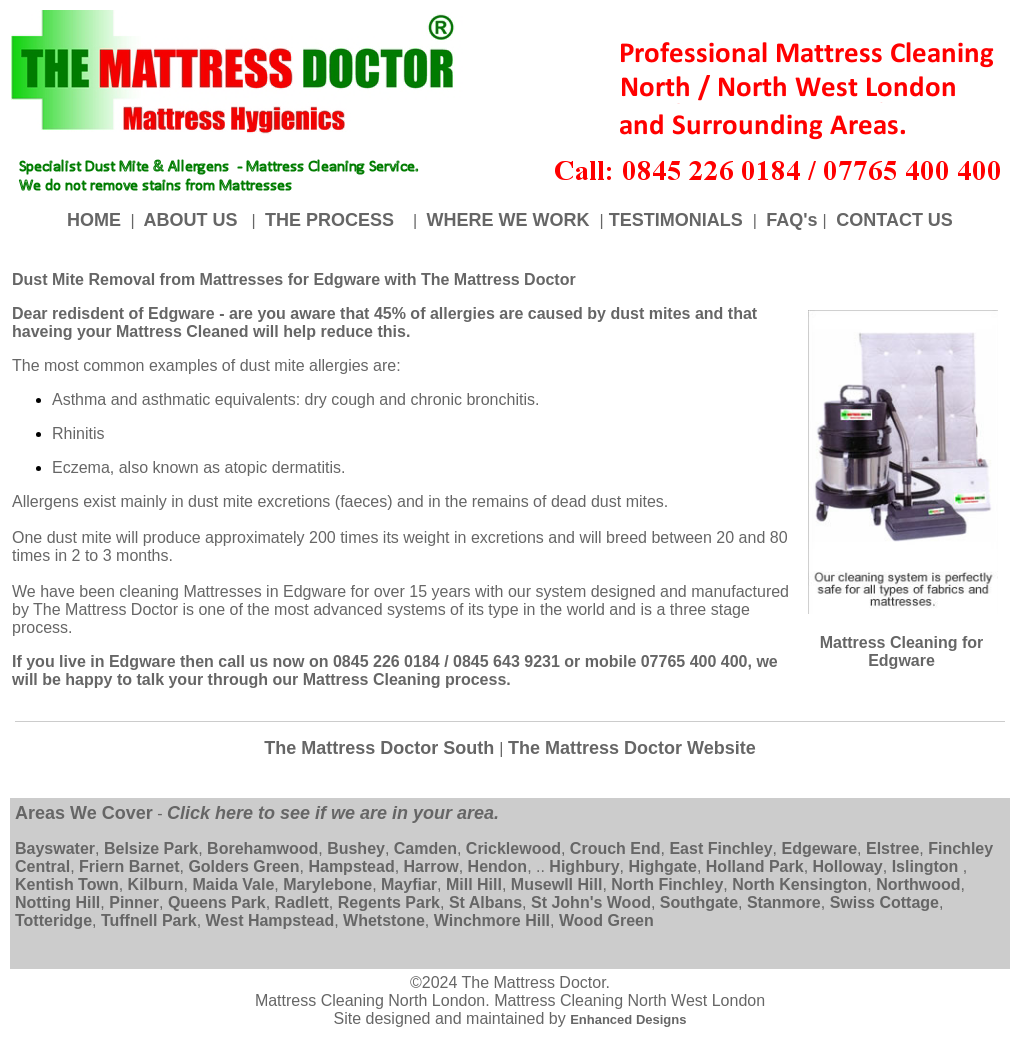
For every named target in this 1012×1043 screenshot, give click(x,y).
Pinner (134, 902)
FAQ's (791, 220)
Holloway (848, 866)
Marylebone (327, 884)
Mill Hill (474, 884)
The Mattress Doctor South (381, 748)
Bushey (356, 848)
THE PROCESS (332, 220)
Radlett (302, 902)
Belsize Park (151, 848)
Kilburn (156, 884)
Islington (925, 866)
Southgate (699, 902)
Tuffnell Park (149, 920)
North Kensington (799, 884)
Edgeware (819, 848)
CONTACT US (892, 220)
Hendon (498, 866)
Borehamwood (262, 848)
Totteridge (53, 920)
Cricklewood (513, 848)
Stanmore (784, 902)
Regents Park (389, 902)
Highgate (662, 866)
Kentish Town (67, 884)
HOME (96, 220)
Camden (425, 848)
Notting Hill (57, 902)
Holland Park (755, 866)
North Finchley (667, 884)
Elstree (892, 848)
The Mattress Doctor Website (632, 748)
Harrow (431, 866)
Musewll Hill (557, 884)
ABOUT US (190, 220)
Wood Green (606, 920)
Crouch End (615, 848)
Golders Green (243, 866)
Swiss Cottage (884, 902)
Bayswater (55, 848)
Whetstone (384, 920)
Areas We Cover (84, 813)
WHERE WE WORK (511, 220)
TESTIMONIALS (678, 220)
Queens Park (217, 902)
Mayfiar (409, 884)
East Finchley (720, 848)
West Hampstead (270, 920)
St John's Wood (591, 902)
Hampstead (351, 866)
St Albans (485, 902)
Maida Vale (233, 884)
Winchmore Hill (492, 920)
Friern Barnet (129, 866)
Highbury (584, 866)
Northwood (918, 884)
